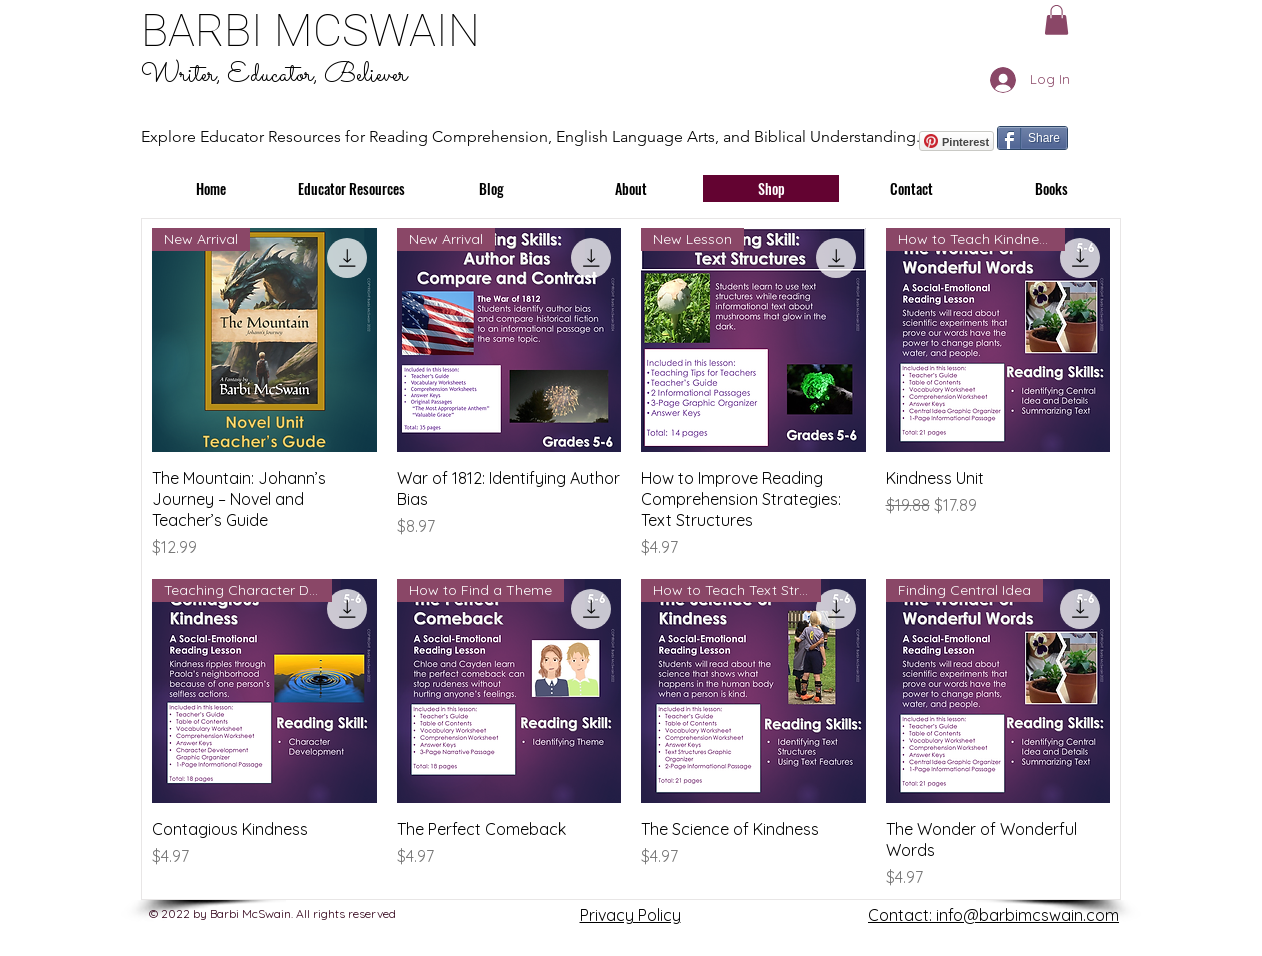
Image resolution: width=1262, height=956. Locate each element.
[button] (1056, 20)
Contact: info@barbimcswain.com (993, 915)
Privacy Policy (630, 915)
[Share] (1032, 138)
